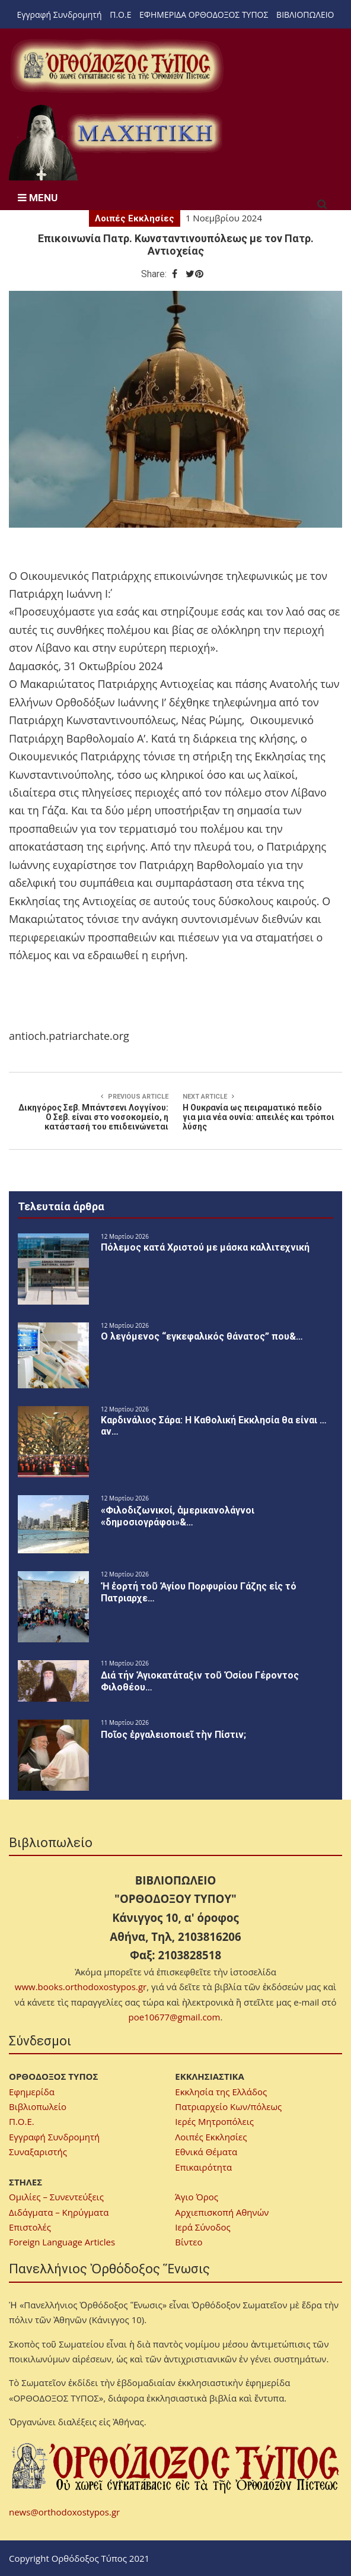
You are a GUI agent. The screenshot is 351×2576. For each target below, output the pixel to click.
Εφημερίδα (32, 2092)
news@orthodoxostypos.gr (64, 2512)
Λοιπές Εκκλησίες (134, 218)
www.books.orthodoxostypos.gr (80, 1987)
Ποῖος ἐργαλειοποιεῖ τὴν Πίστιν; (173, 1734)
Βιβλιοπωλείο (37, 2106)
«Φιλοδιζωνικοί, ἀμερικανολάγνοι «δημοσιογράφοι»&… (177, 1516)
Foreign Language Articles (62, 2242)
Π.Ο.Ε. (21, 2121)
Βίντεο (188, 2242)
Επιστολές (30, 2227)
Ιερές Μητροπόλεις (214, 2121)
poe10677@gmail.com (175, 2017)
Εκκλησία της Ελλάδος (221, 2092)
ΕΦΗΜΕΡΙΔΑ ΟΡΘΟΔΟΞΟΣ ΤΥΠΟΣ (203, 14)
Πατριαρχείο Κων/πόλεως (228, 2106)
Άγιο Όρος (196, 2197)
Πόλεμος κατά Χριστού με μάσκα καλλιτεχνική (205, 1247)
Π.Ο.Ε (120, 14)
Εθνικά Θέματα (206, 2152)
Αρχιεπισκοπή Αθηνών (222, 2212)
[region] (115, 141)
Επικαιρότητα (203, 2167)
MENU (38, 198)
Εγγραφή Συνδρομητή (59, 14)
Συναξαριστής (38, 2152)
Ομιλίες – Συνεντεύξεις (56, 2197)
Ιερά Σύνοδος (202, 2227)
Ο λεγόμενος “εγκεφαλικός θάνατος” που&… (202, 1336)
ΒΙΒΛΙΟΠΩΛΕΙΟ (305, 14)
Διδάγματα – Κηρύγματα (59, 2212)
